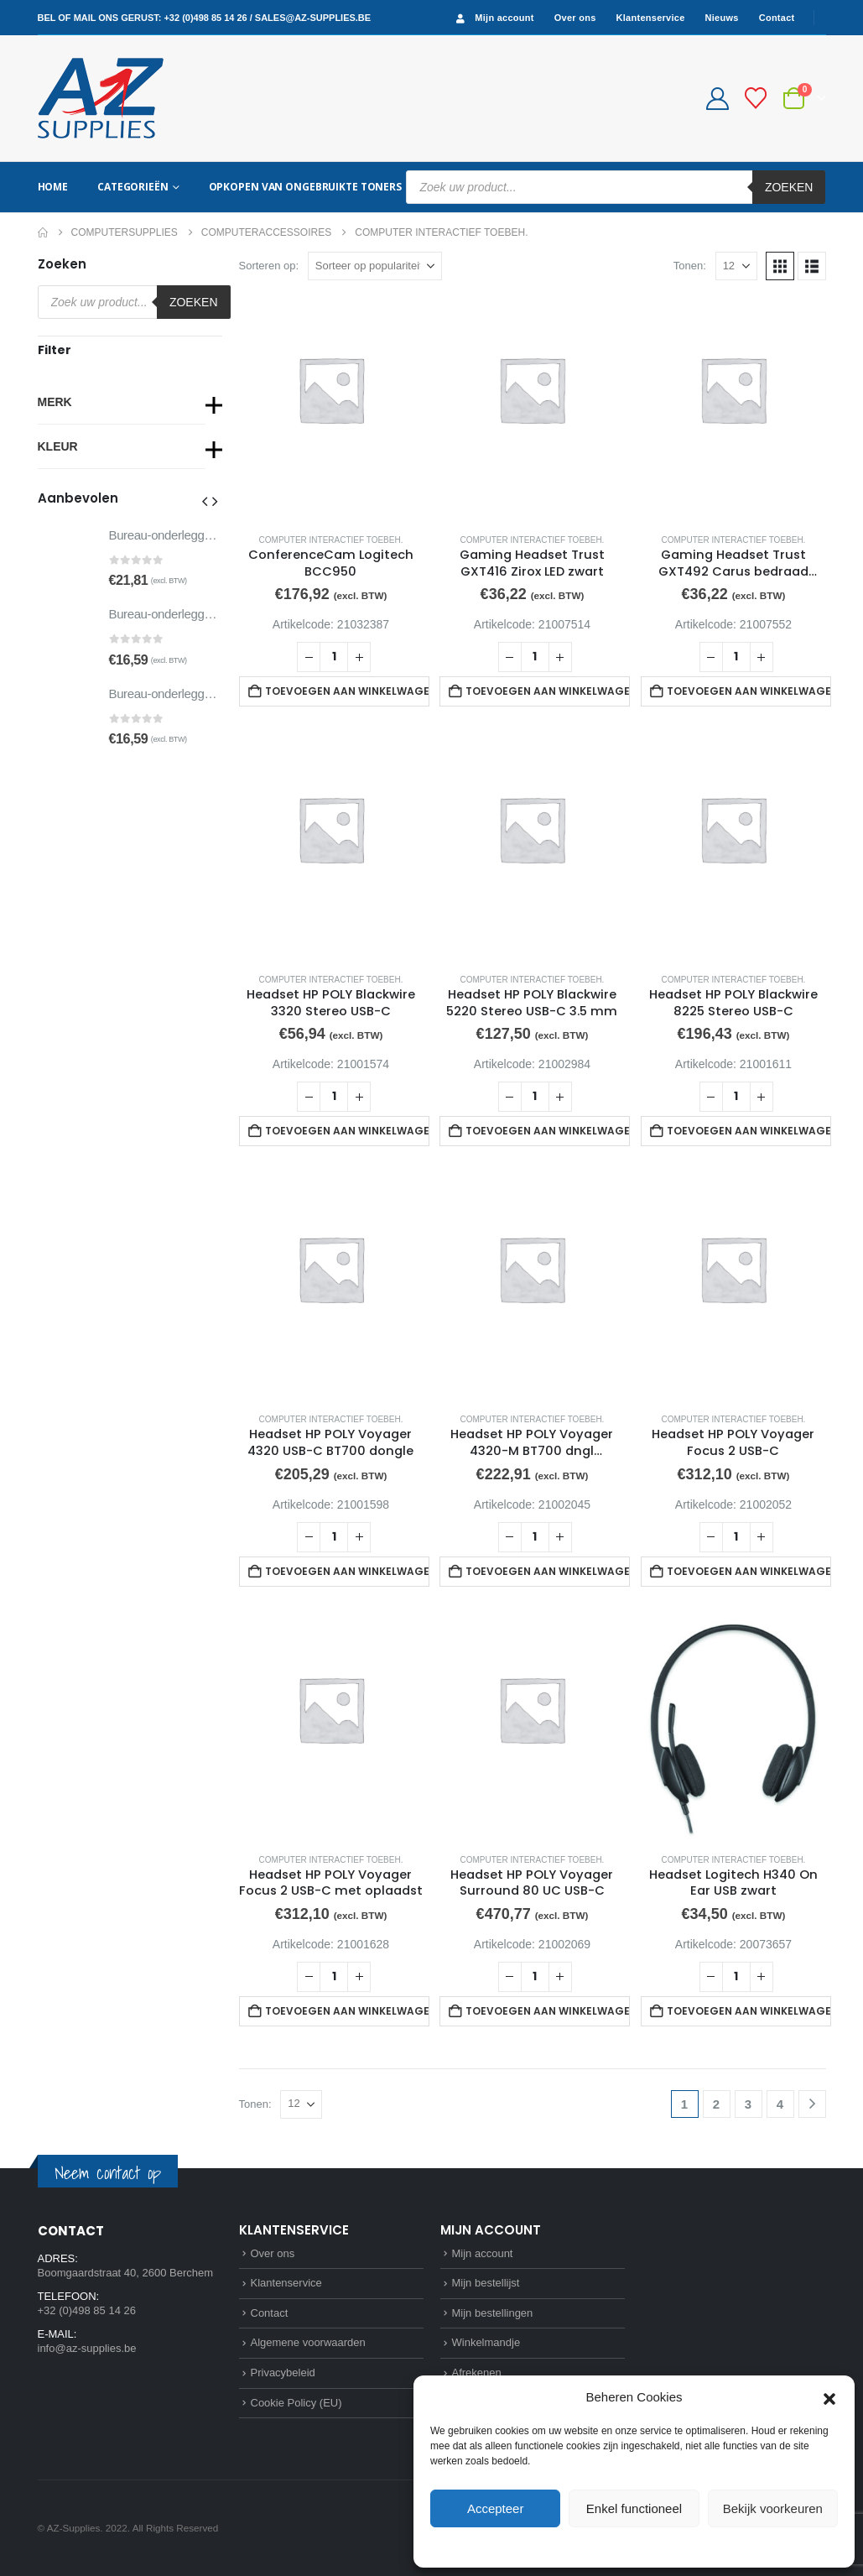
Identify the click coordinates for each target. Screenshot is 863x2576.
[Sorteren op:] (375, 266)
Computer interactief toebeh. (331, 540)
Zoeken (789, 187)
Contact (777, 18)
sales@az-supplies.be (313, 18)
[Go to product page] (331, 408)
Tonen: (689, 265)
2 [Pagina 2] (716, 2104)
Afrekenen (477, 2372)
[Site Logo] (101, 98)
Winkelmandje (486, 2342)
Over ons (575, 18)
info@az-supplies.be (87, 2348)
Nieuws (722, 18)
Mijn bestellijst (486, 2282)
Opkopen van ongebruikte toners (305, 187)
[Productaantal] (334, 657)
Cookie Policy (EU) (296, 2402)
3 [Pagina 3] (748, 2104)
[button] (829, 2397)
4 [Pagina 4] (780, 2104)
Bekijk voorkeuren (773, 2508)
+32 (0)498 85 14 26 (205, 18)
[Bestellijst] (755, 98)
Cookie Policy (595, 2546)
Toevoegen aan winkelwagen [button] (347, 691)
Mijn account (493, 18)
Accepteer (495, 2508)
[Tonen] (736, 266)
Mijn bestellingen (492, 2313)
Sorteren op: (269, 265)
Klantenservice (650, 18)
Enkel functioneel (634, 2508)
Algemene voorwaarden (308, 2342)
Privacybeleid (664, 2546)
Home (53, 187)
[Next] (812, 2104)
